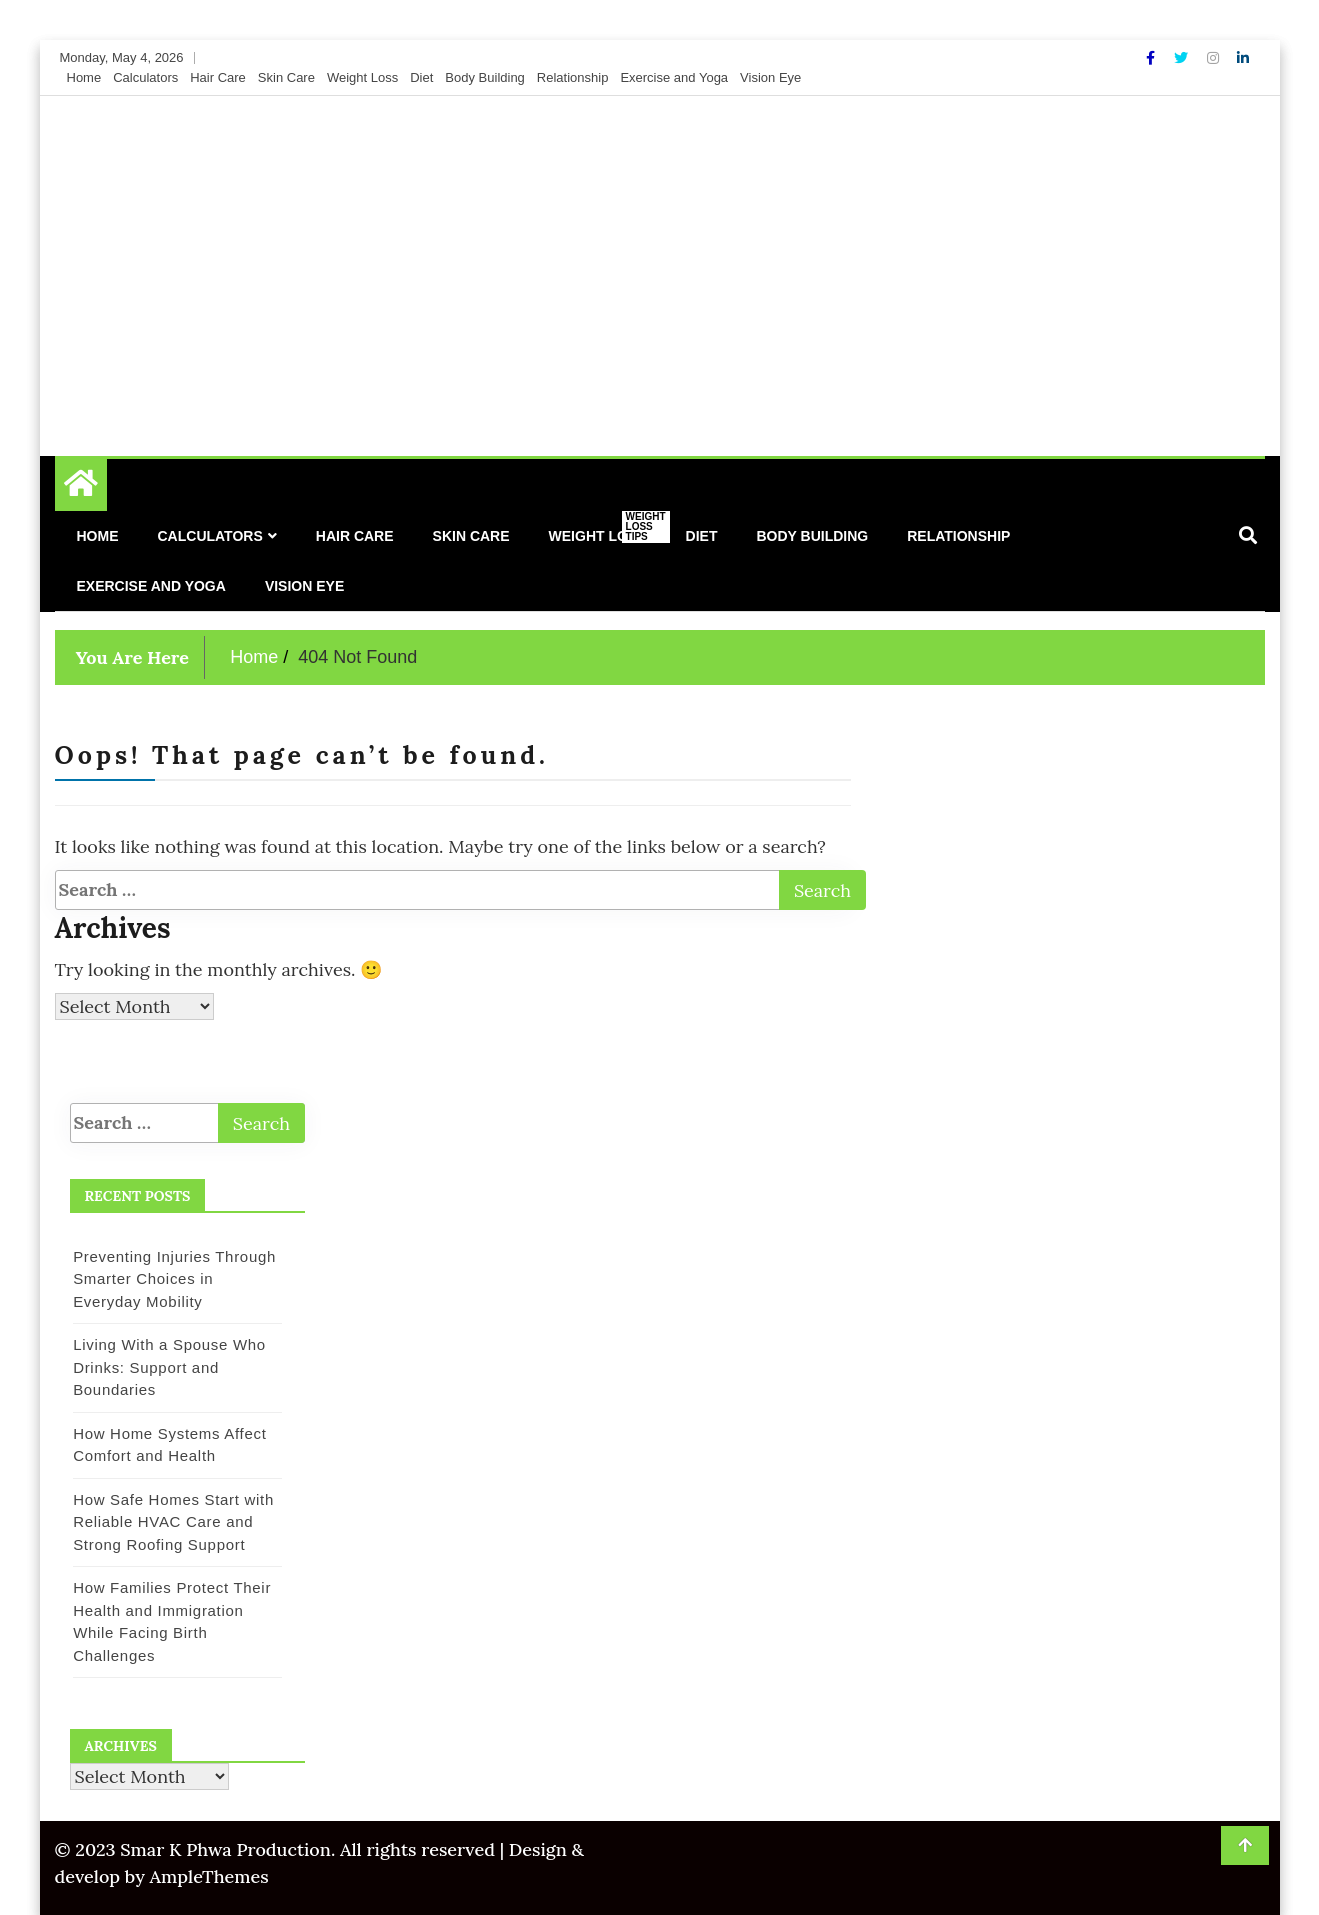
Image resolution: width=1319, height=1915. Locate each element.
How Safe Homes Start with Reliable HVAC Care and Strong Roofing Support (173, 1522)
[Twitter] (1183, 58)
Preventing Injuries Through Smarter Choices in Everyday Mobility (174, 1279)
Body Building (485, 77)
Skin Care (286, 77)
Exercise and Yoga (674, 77)
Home (84, 77)
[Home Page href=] (81, 488)
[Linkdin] (1243, 58)
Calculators (145, 77)
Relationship (573, 77)
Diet (421, 77)
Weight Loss (362, 77)
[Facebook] (1152, 58)
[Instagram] (1215, 58)
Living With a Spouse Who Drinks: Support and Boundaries (169, 1367)
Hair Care (218, 77)
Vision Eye (770, 77)
